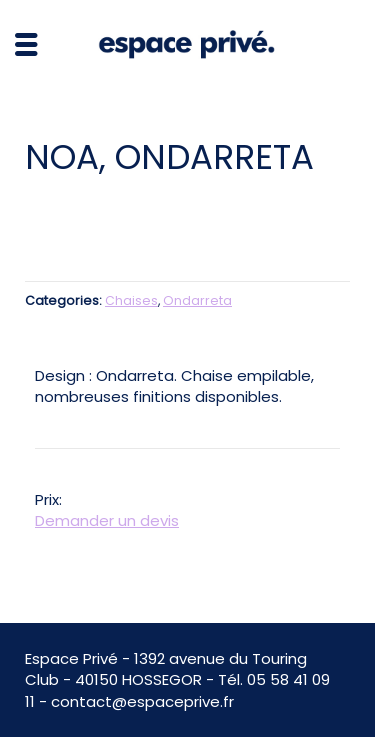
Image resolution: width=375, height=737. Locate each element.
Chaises (131, 300)
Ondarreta (197, 300)
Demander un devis (107, 520)
